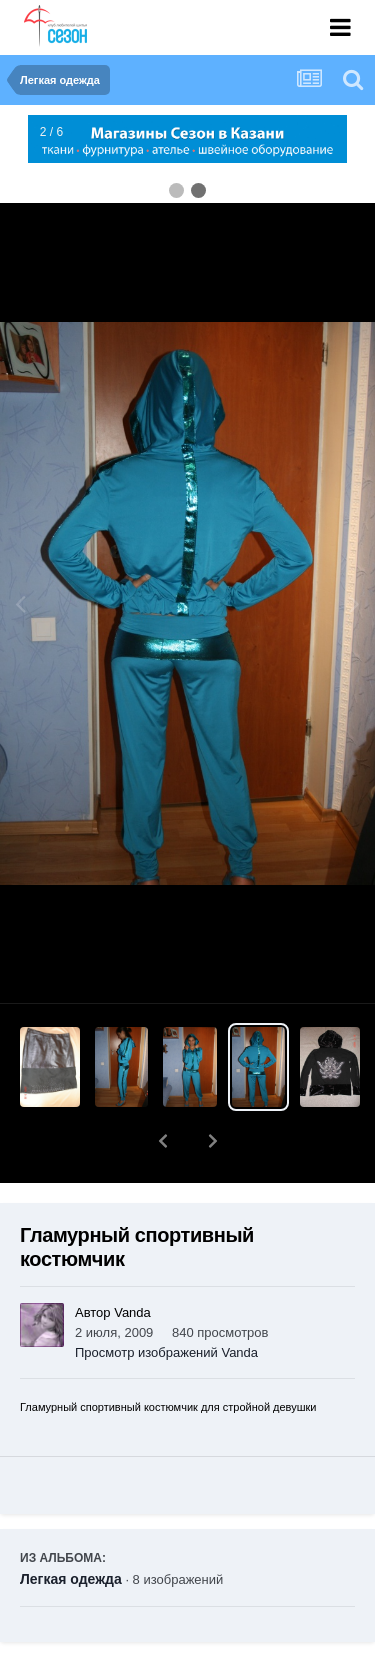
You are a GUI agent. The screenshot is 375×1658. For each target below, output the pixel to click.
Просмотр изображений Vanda (166, 1300)
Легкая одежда (71, 1527)
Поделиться (93, 1644)
